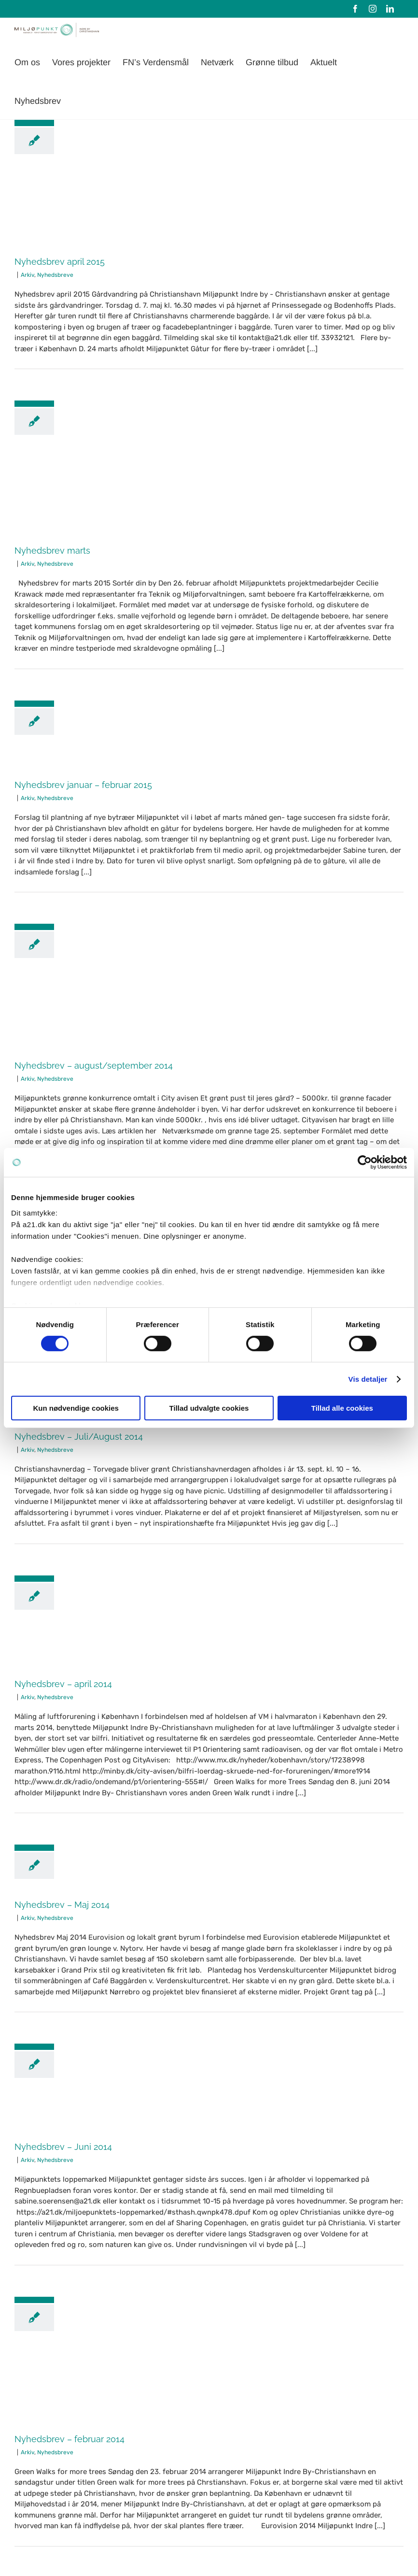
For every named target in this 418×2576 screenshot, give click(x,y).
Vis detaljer (368, 1379)
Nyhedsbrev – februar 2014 (69, 2439)
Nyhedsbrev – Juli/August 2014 (78, 1436)
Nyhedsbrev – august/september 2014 (93, 1065)
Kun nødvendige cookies (76, 1408)
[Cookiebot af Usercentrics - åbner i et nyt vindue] (364, 1162)
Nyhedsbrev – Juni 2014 (63, 2147)
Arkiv (27, 275)
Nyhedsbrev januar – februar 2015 (83, 785)
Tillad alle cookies (342, 1408)
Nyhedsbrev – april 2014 (63, 1684)
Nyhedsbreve (55, 275)
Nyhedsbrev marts (52, 550)
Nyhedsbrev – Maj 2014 (62, 1905)
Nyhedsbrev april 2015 (59, 262)
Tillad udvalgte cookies (209, 1408)
